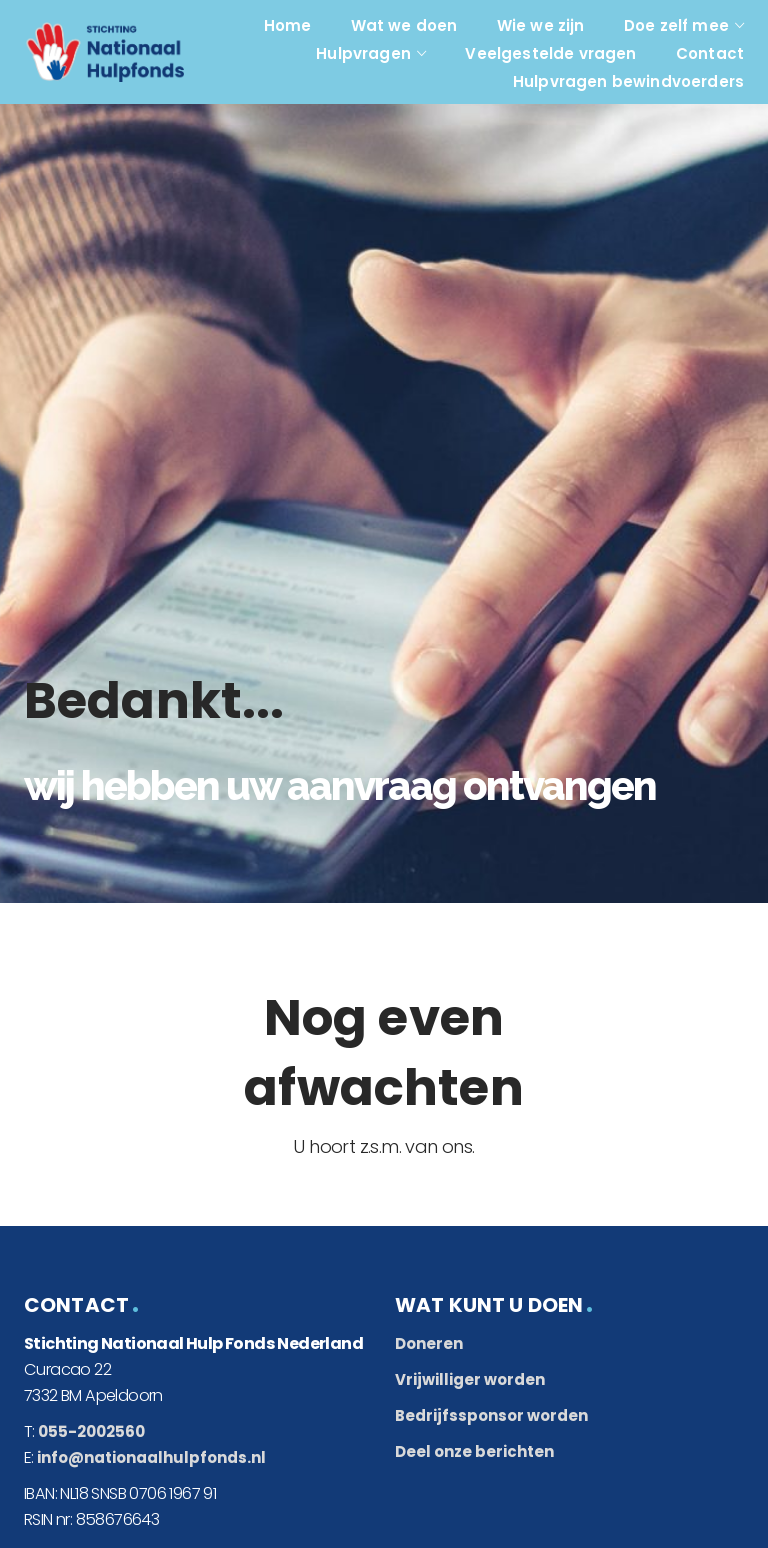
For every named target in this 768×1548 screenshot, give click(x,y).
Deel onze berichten (474, 1451)
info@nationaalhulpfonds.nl (151, 1457)
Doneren (429, 1343)
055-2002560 (91, 1431)
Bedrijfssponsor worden (491, 1415)
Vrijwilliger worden (470, 1379)
